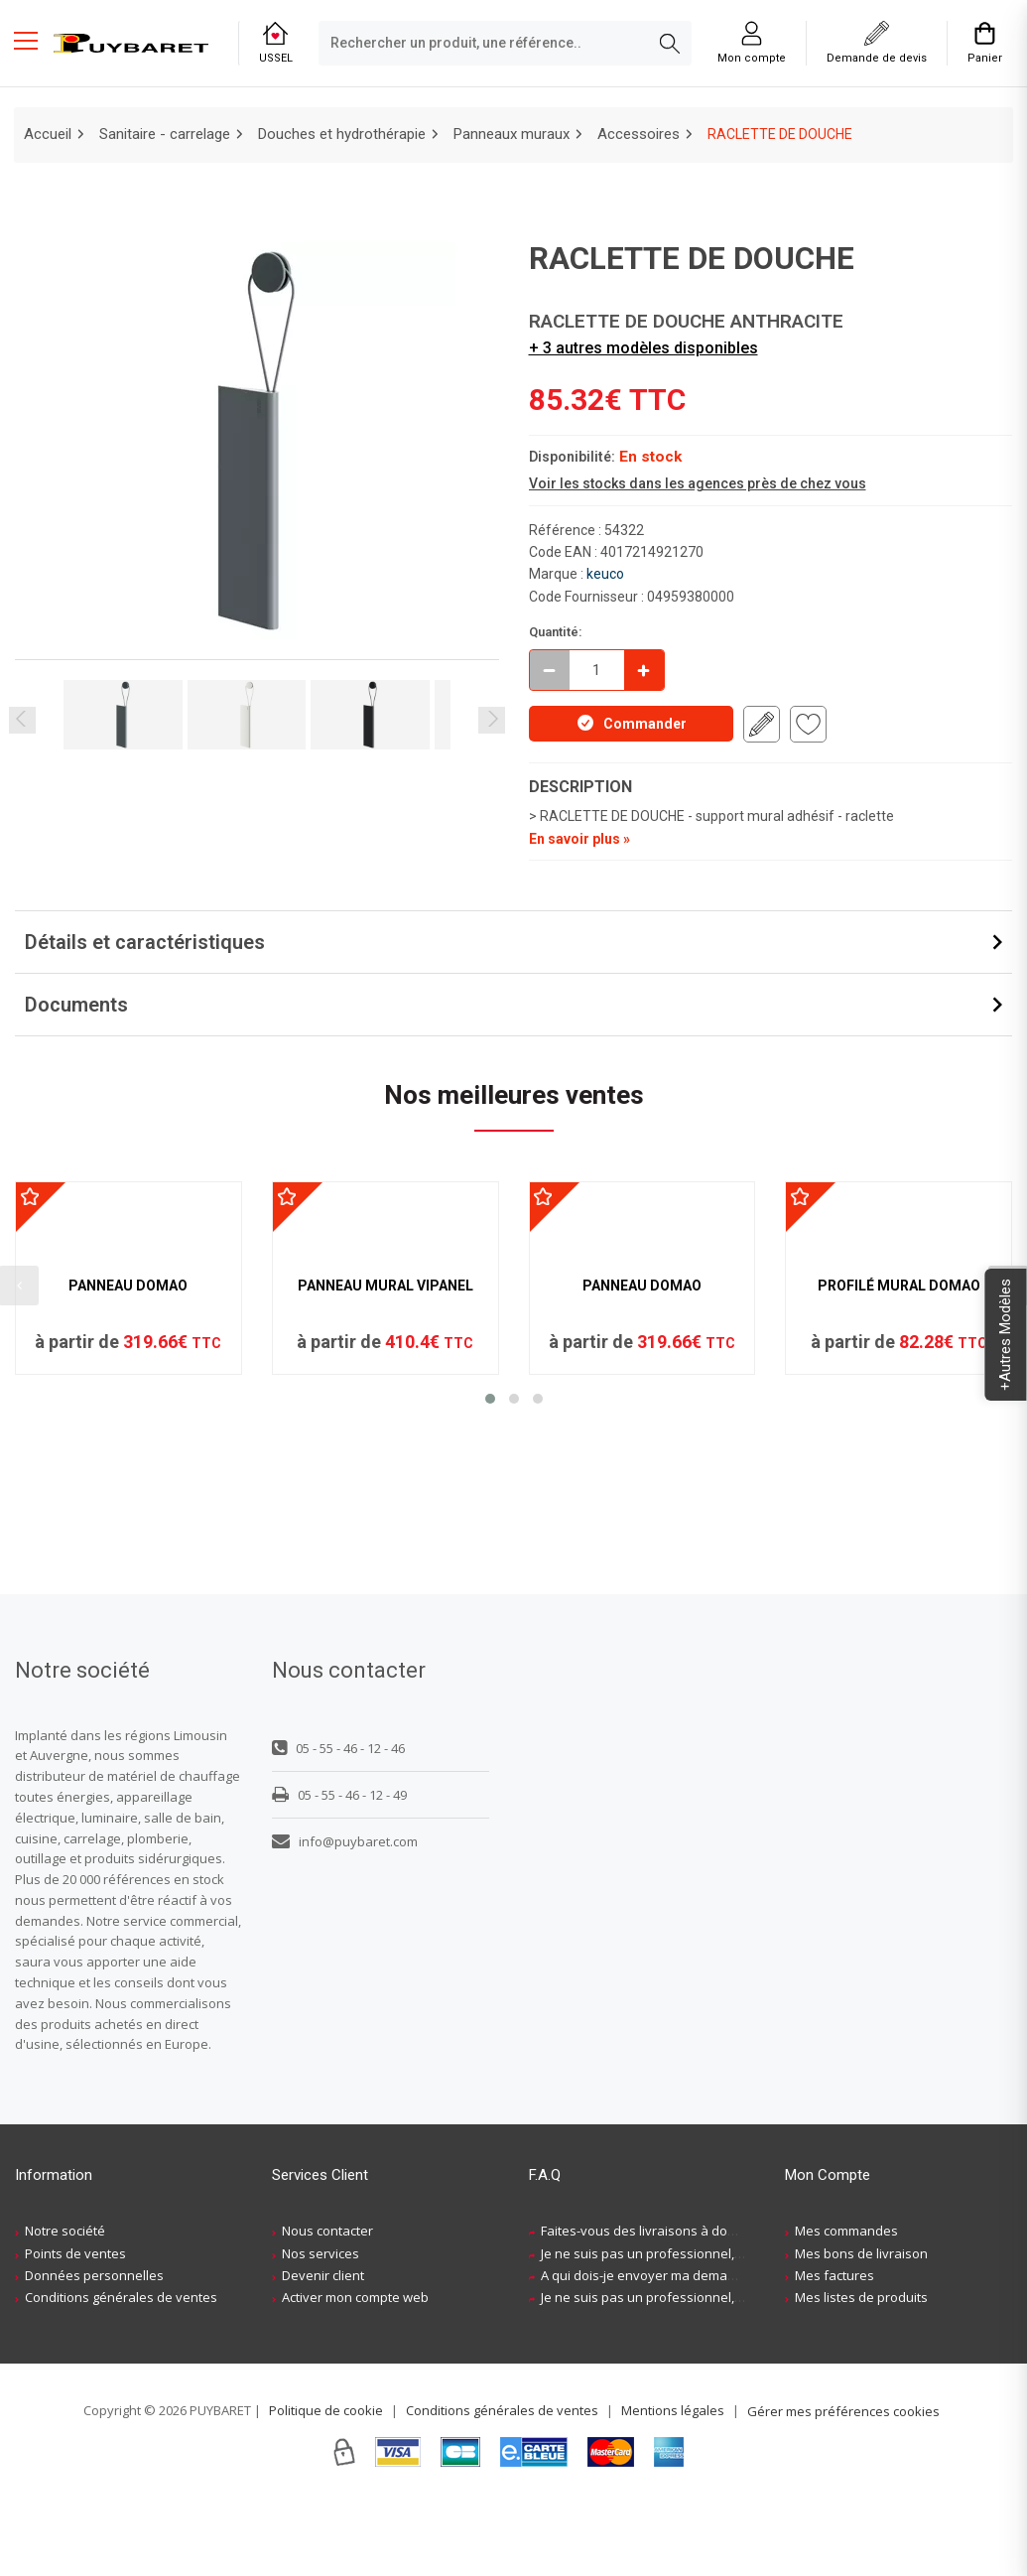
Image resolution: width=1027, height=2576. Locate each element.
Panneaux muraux (511, 134)
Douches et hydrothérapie (342, 134)
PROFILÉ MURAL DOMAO (899, 1464)
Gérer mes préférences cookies (843, 2484)
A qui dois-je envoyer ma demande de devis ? (678, 2349)
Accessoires (638, 134)
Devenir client (323, 2349)
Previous (22, 720)
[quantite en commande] (597, 670)
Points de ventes (75, 2326)
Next (491, 720)
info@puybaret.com (345, 1915)
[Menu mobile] (34, 40)
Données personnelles (94, 2349)
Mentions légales (672, 2483)
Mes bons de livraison (861, 2326)
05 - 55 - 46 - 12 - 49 (339, 1867)
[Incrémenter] (644, 670)
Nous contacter (327, 2304)
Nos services (320, 2326)
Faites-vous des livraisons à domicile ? (655, 2304)
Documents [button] (76, 1005)
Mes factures (834, 2349)
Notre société (65, 2304)
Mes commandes (846, 2304)
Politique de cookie (326, 2483)
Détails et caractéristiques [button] (145, 942)
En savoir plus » (579, 839)
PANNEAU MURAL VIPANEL (385, 1464)
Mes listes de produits (861, 2370)
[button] (490, 1577)
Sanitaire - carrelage (164, 134)
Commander (631, 723)
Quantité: (555, 631)
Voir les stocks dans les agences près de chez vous (697, 483)
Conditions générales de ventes (121, 2370)
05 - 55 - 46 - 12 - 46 (338, 1821)
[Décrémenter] (550, 670)
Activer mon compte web (355, 2370)
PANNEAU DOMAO (128, 1464)
